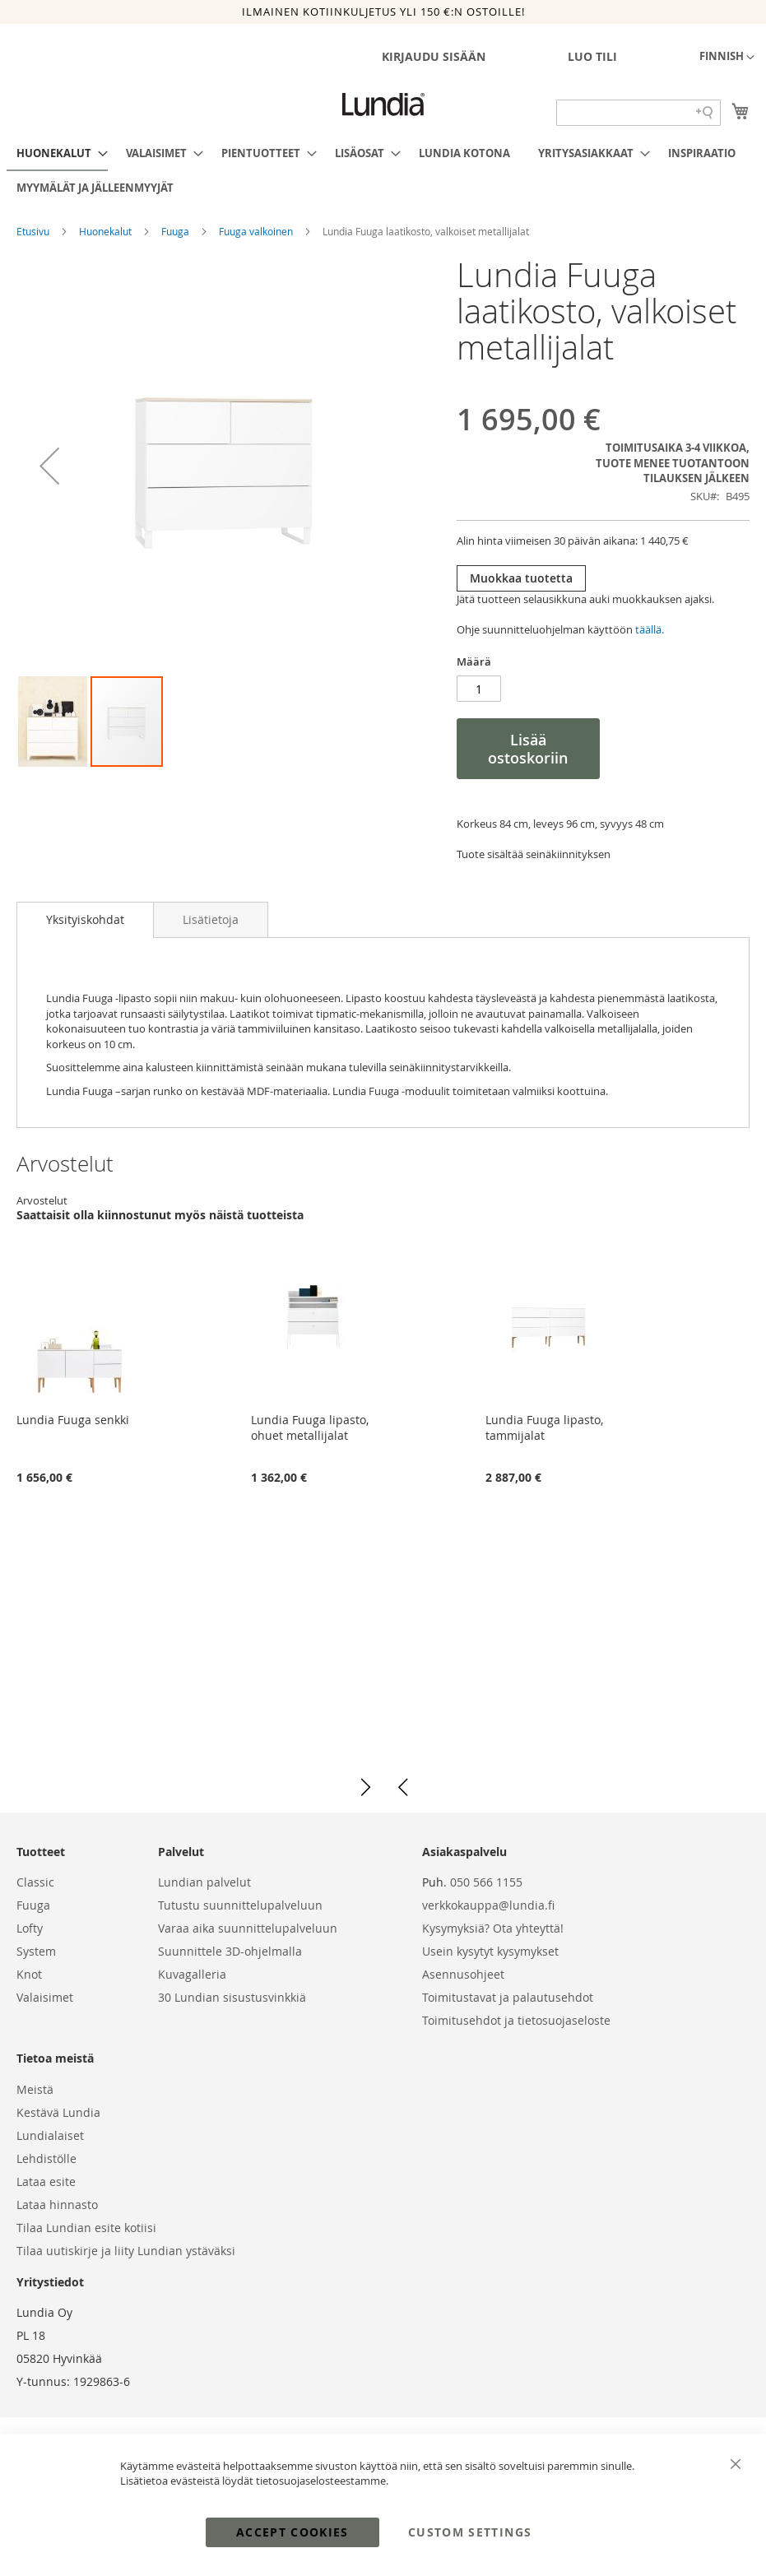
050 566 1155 (486, 1882)
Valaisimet (44, 1997)
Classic (35, 1882)
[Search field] (638, 113)
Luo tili (592, 56)
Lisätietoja (211, 919)
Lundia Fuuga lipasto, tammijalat (544, 1427)
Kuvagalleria (192, 1974)
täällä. (649, 629)
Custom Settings (470, 2532)
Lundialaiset (50, 2135)
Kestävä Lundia (58, 2112)
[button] (726, 58)
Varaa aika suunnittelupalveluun (247, 1928)
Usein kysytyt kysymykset (490, 1951)
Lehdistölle (46, 2158)
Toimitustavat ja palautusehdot (507, 1997)
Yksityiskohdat (85, 919)
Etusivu (34, 231)
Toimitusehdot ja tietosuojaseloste (516, 2020)
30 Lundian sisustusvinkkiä (232, 1997)
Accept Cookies (292, 2532)
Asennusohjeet (463, 1974)
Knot (29, 1974)
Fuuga (176, 231)
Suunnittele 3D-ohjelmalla (230, 1951)
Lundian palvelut (204, 1882)
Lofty (29, 1928)
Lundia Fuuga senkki (72, 1419)
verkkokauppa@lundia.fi (488, 1905)
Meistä (34, 2089)
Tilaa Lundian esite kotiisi (86, 2227)
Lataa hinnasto (57, 2204)
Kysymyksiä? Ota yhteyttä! (493, 1928)
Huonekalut (106, 231)
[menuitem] (57, 154)
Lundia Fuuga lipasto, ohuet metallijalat (310, 1427)
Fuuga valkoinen (257, 231)
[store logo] (383, 104)
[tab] (85, 920)
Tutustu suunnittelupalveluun (240, 1905)
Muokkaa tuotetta (521, 578)
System (36, 1951)
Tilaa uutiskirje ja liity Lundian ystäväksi (125, 2250)
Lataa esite (46, 2181)
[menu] (383, 170)
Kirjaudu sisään (433, 56)
